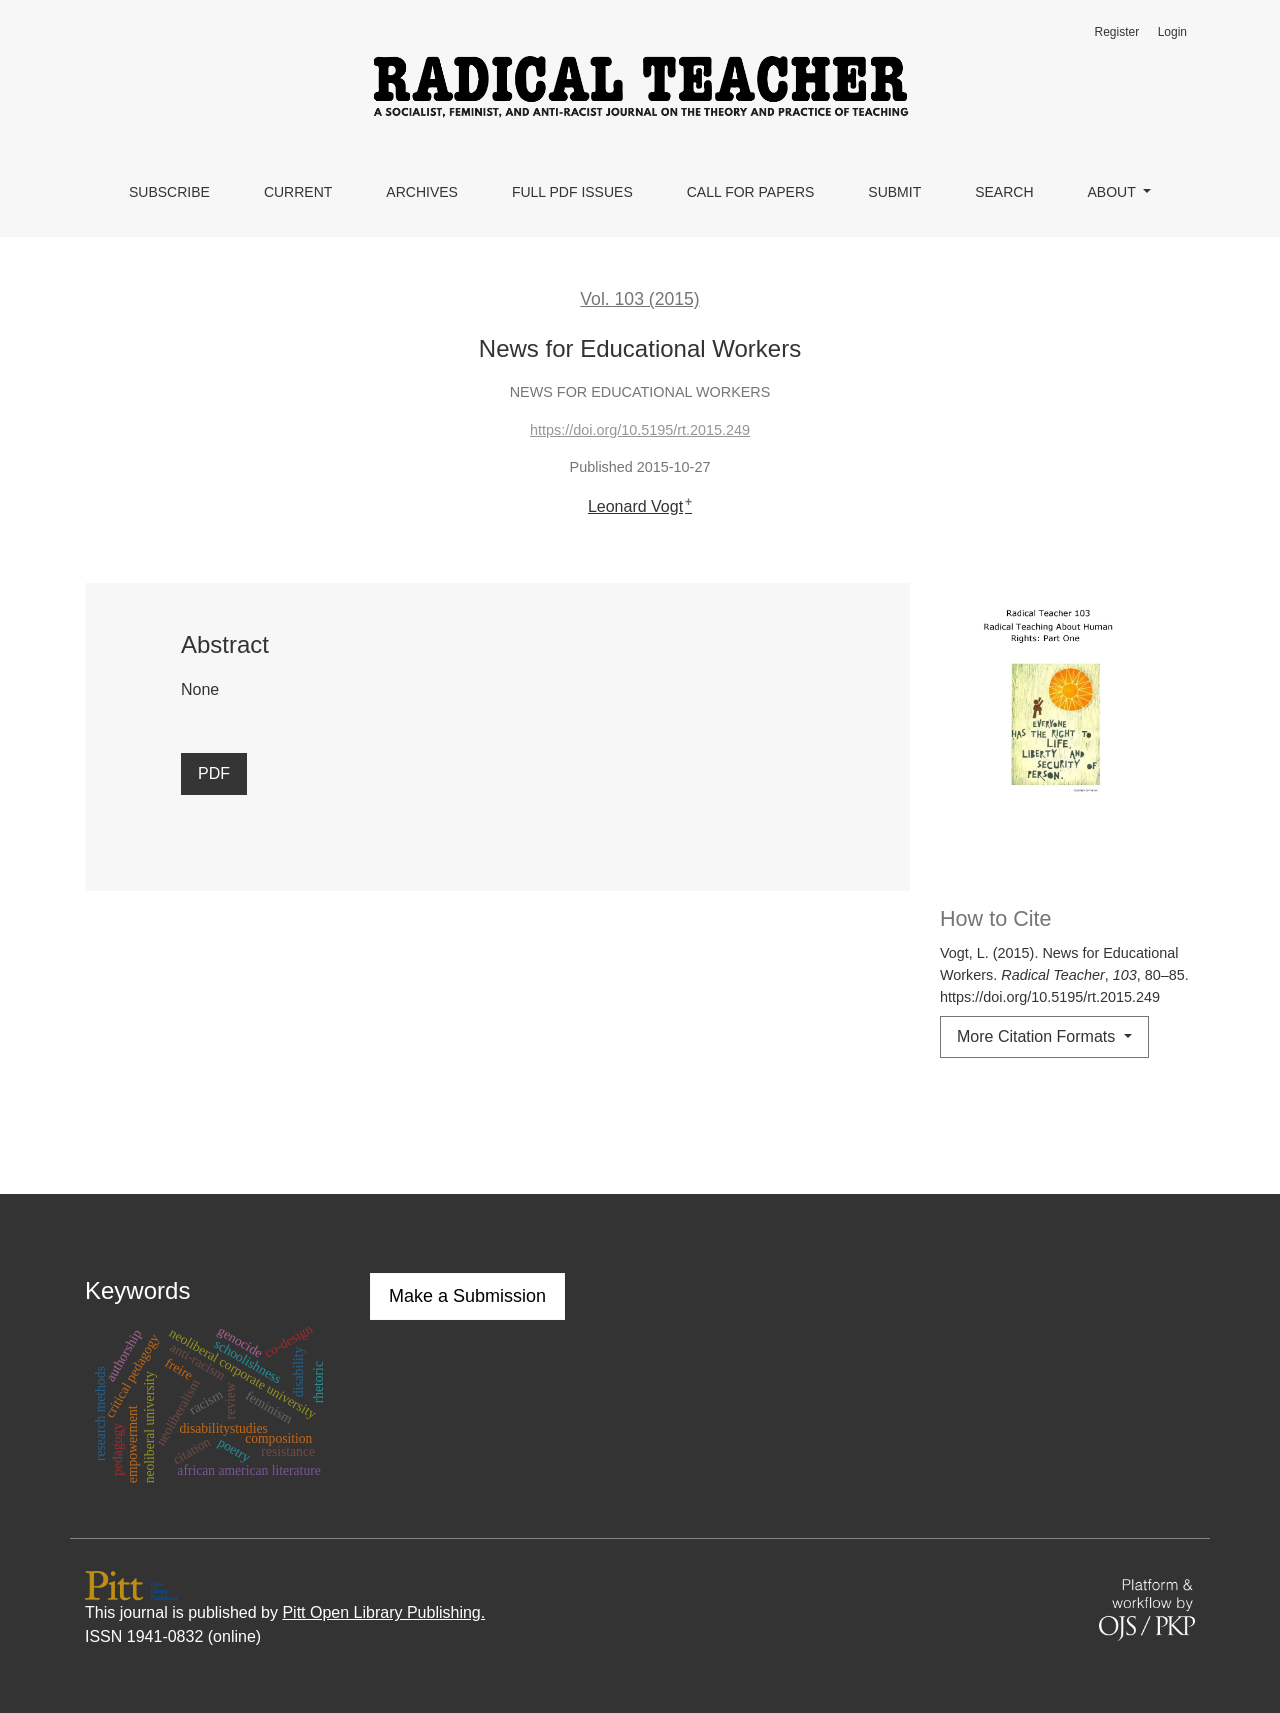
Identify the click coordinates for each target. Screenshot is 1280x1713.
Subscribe (169, 192)
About (1114, 192)
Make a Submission (467, 1296)
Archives (422, 192)
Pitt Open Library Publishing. (383, 1612)
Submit (894, 192)
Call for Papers (751, 192)
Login (1172, 32)
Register (1116, 32)
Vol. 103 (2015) (639, 299)
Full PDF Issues (572, 192)
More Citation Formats (1038, 1036)
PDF (214, 773)
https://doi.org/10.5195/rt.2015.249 (640, 430)
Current (298, 192)
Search (1004, 192)
